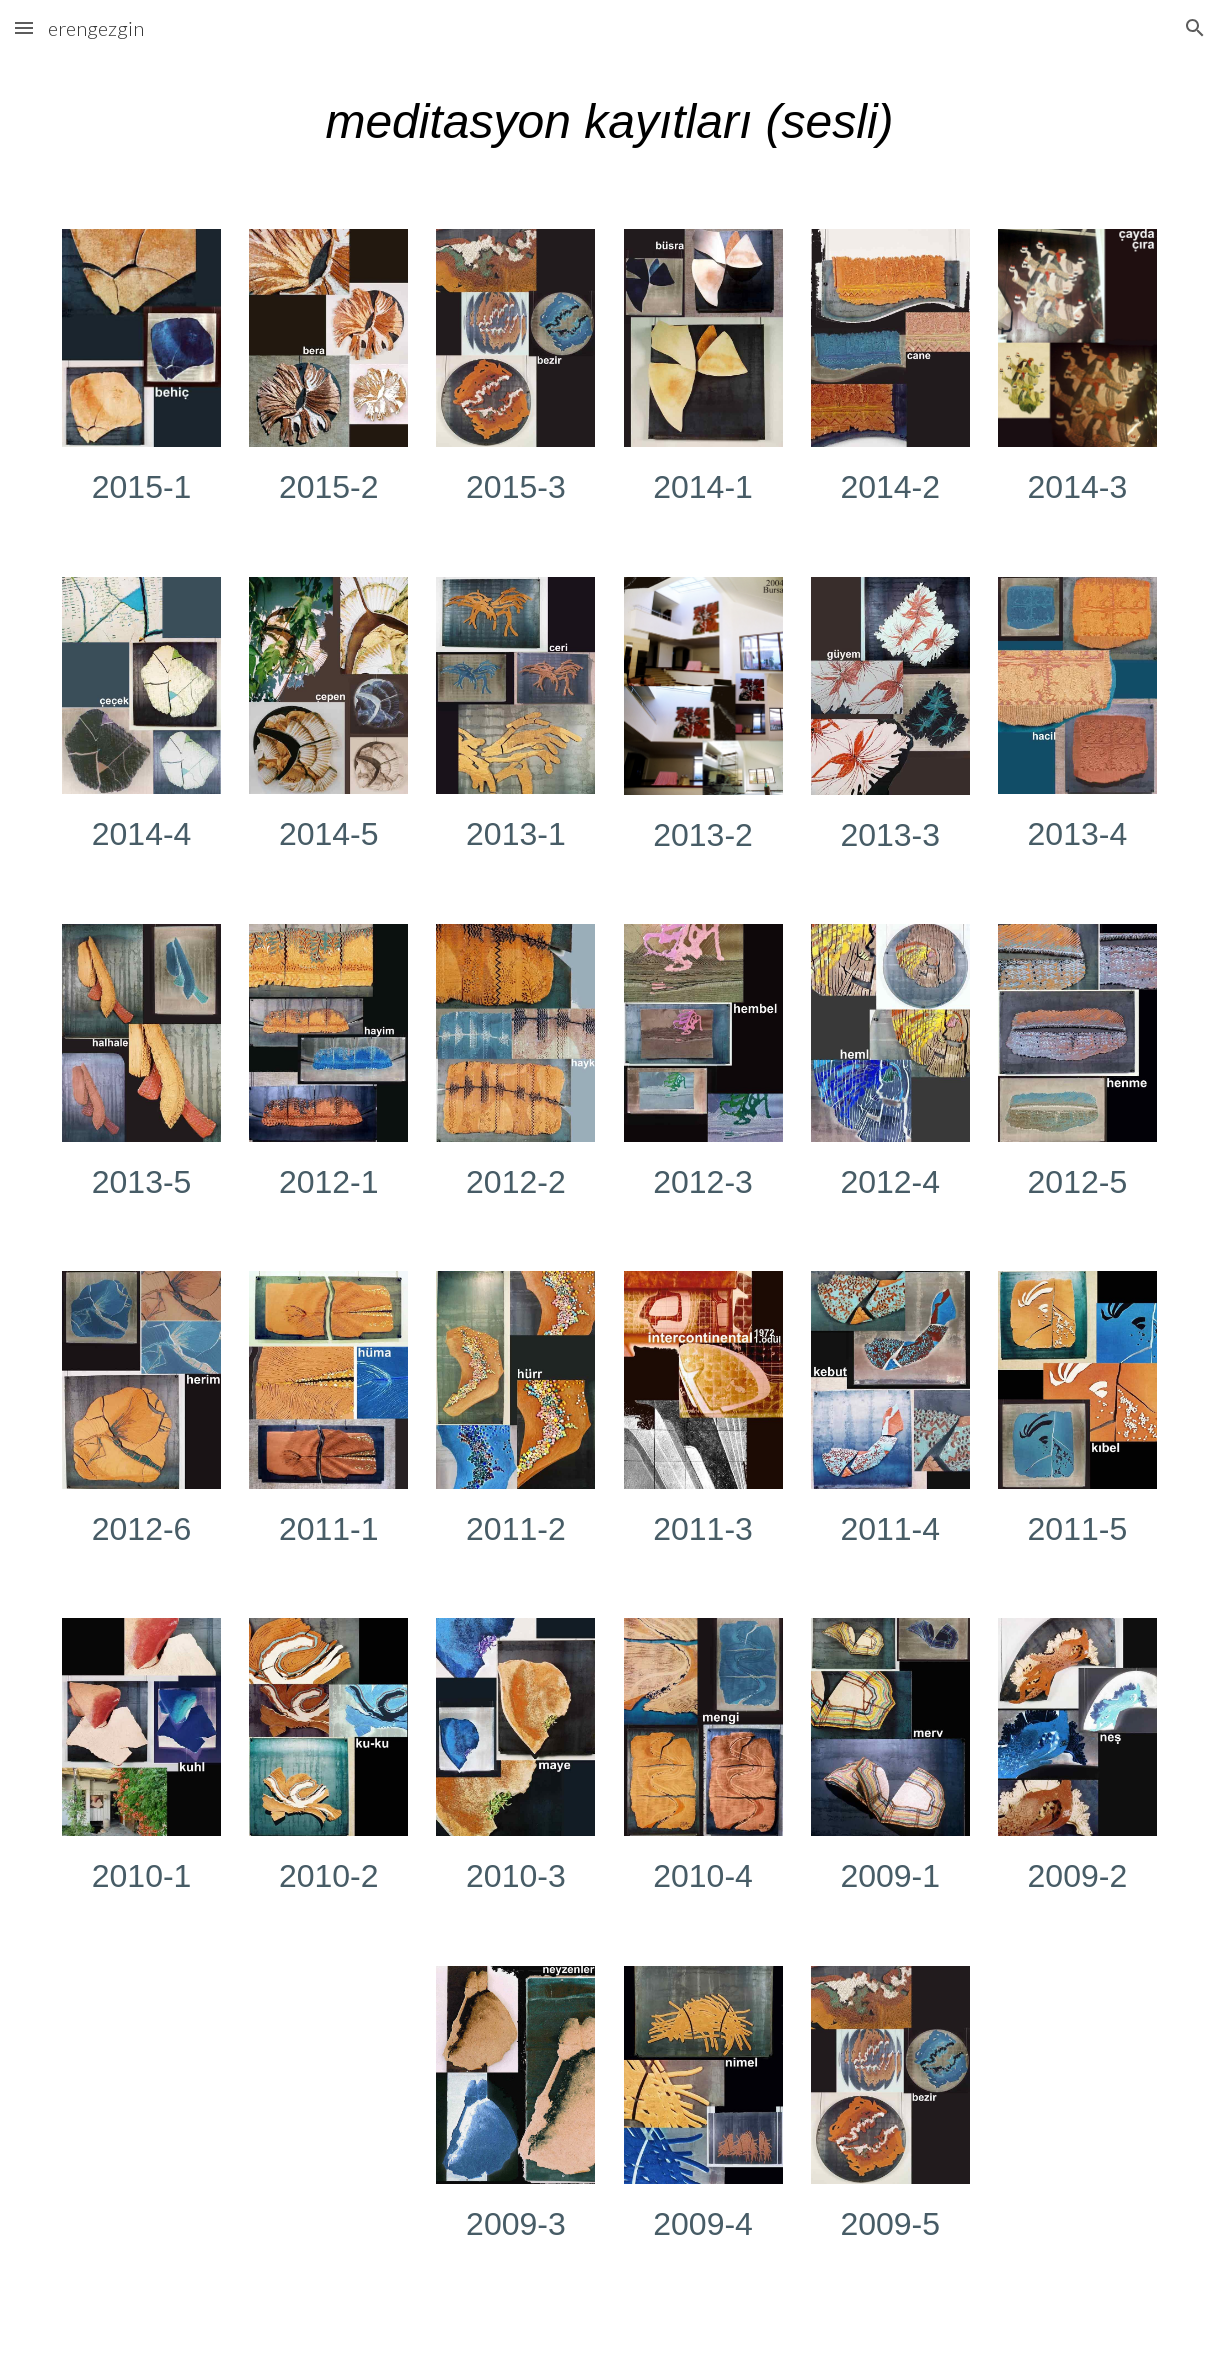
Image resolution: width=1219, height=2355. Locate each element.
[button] (24, 27)
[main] (609, 130)
